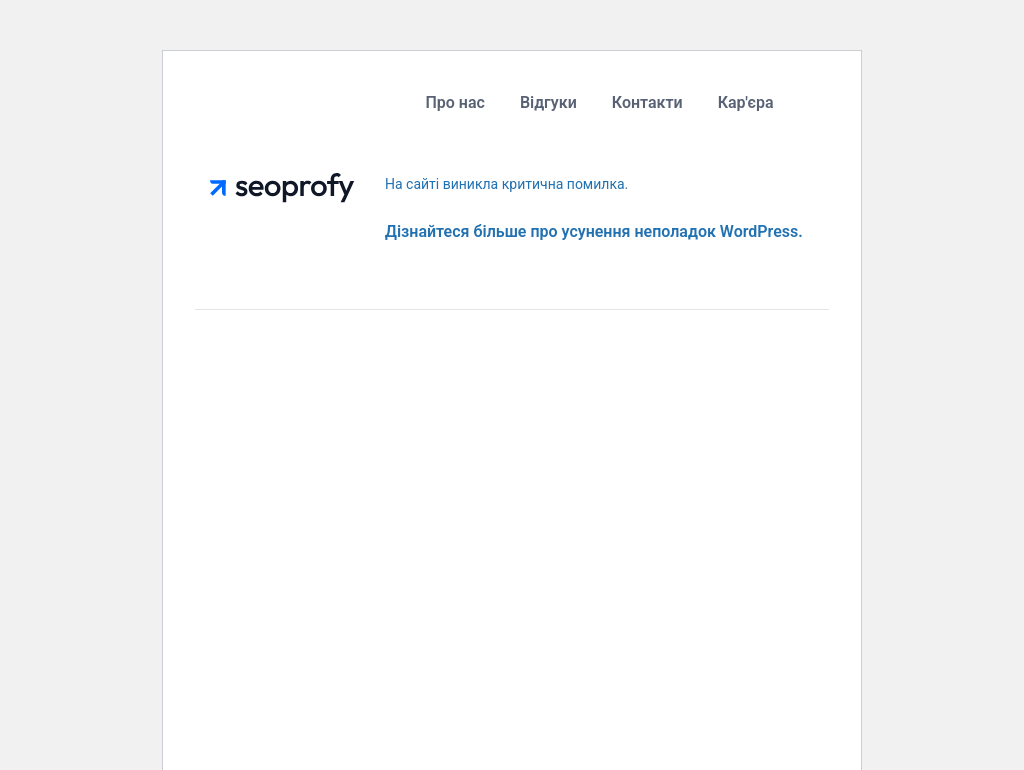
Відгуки (548, 102)
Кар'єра (746, 102)
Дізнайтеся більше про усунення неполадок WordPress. (594, 231)
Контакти (647, 102)
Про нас (454, 102)
